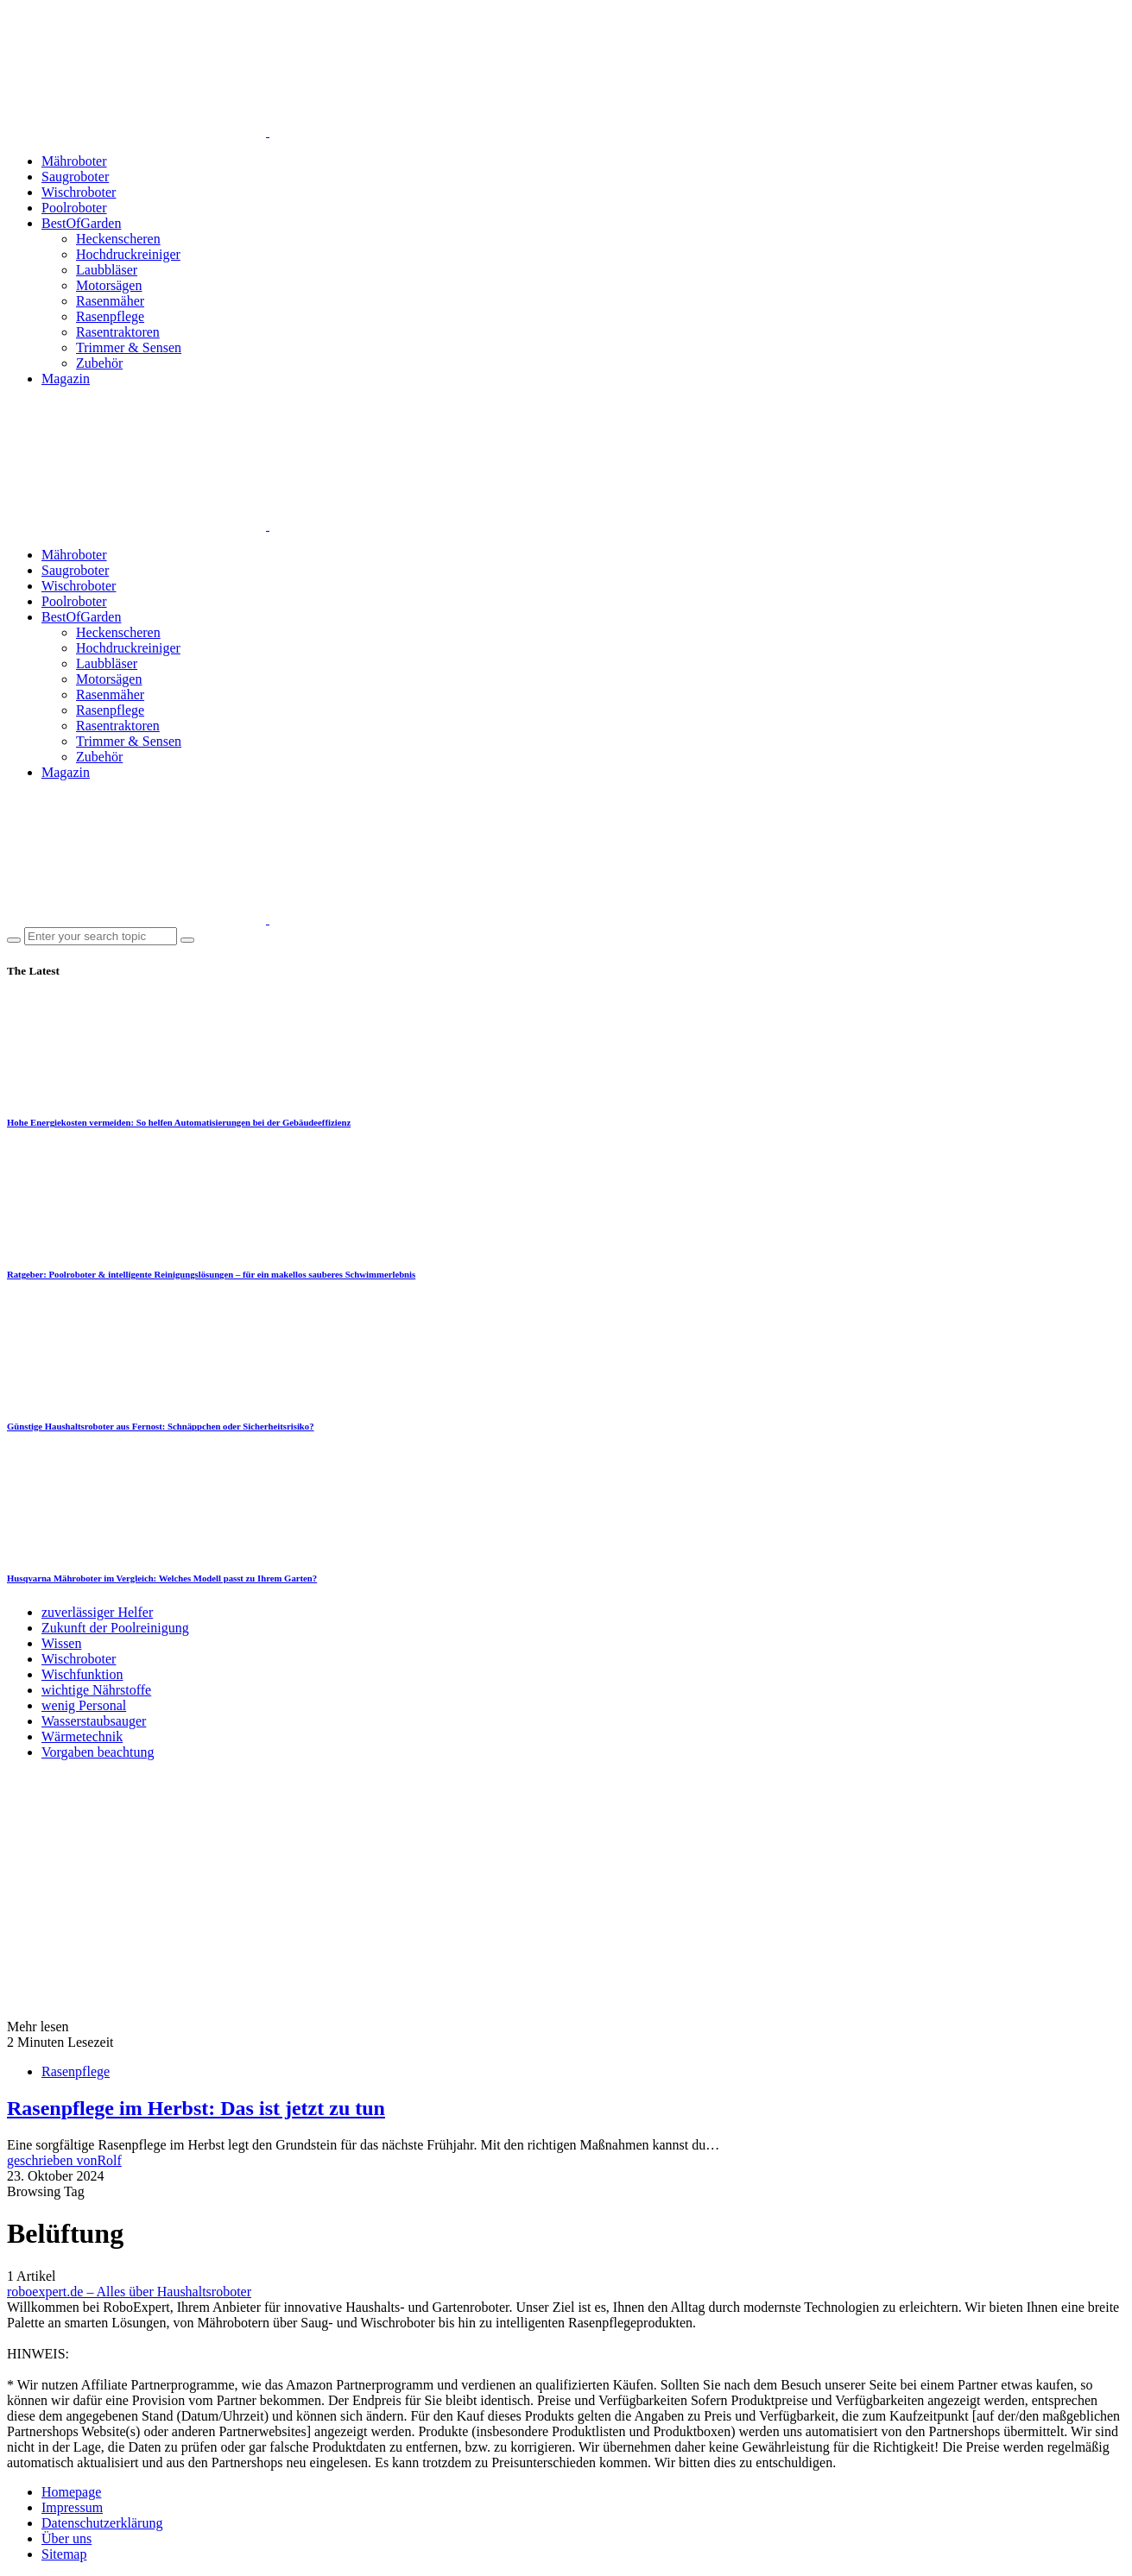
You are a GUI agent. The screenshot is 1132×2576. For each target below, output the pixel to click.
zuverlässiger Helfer (97, 1612)
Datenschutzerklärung (101, 2523)
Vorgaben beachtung (97, 1752)
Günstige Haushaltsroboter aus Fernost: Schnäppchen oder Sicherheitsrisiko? (160, 1426)
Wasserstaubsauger (93, 1721)
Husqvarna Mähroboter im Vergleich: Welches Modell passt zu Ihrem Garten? (162, 1578)
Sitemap (63, 2554)
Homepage (71, 2491)
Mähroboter (74, 161)
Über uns (66, 2538)
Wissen (61, 1643)
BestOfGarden (81, 223)
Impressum (72, 2507)
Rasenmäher (110, 301)
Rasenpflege (110, 316)
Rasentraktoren (118, 332)
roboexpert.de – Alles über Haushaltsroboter (129, 2291)
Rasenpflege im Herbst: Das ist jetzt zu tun (196, 2108)
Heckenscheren (118, 238)
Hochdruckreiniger (128, 254)
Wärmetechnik (82, 1736)
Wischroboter (78, 192)
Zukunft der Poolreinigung (115, 1627)
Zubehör (99, 363)
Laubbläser (106, 269)
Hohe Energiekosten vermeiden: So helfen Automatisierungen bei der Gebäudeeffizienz (179, 1122)
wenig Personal (83, 1705)
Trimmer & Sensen (128, 347)
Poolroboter (74, 207)
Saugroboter (75, 176)
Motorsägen (109, 285)
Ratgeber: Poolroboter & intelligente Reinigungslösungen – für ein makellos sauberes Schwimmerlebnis (211, 1274)
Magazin (65, 378)
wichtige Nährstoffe (96, 1690)
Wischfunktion (82, 1674)
